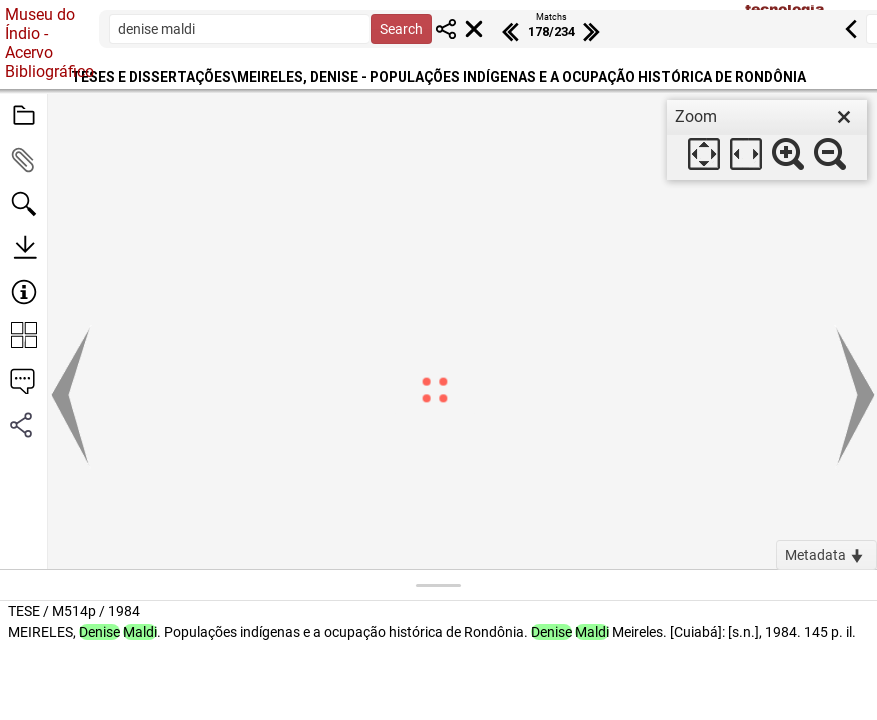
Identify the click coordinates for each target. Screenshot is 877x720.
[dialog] (767, 140)
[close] (844, 117)
